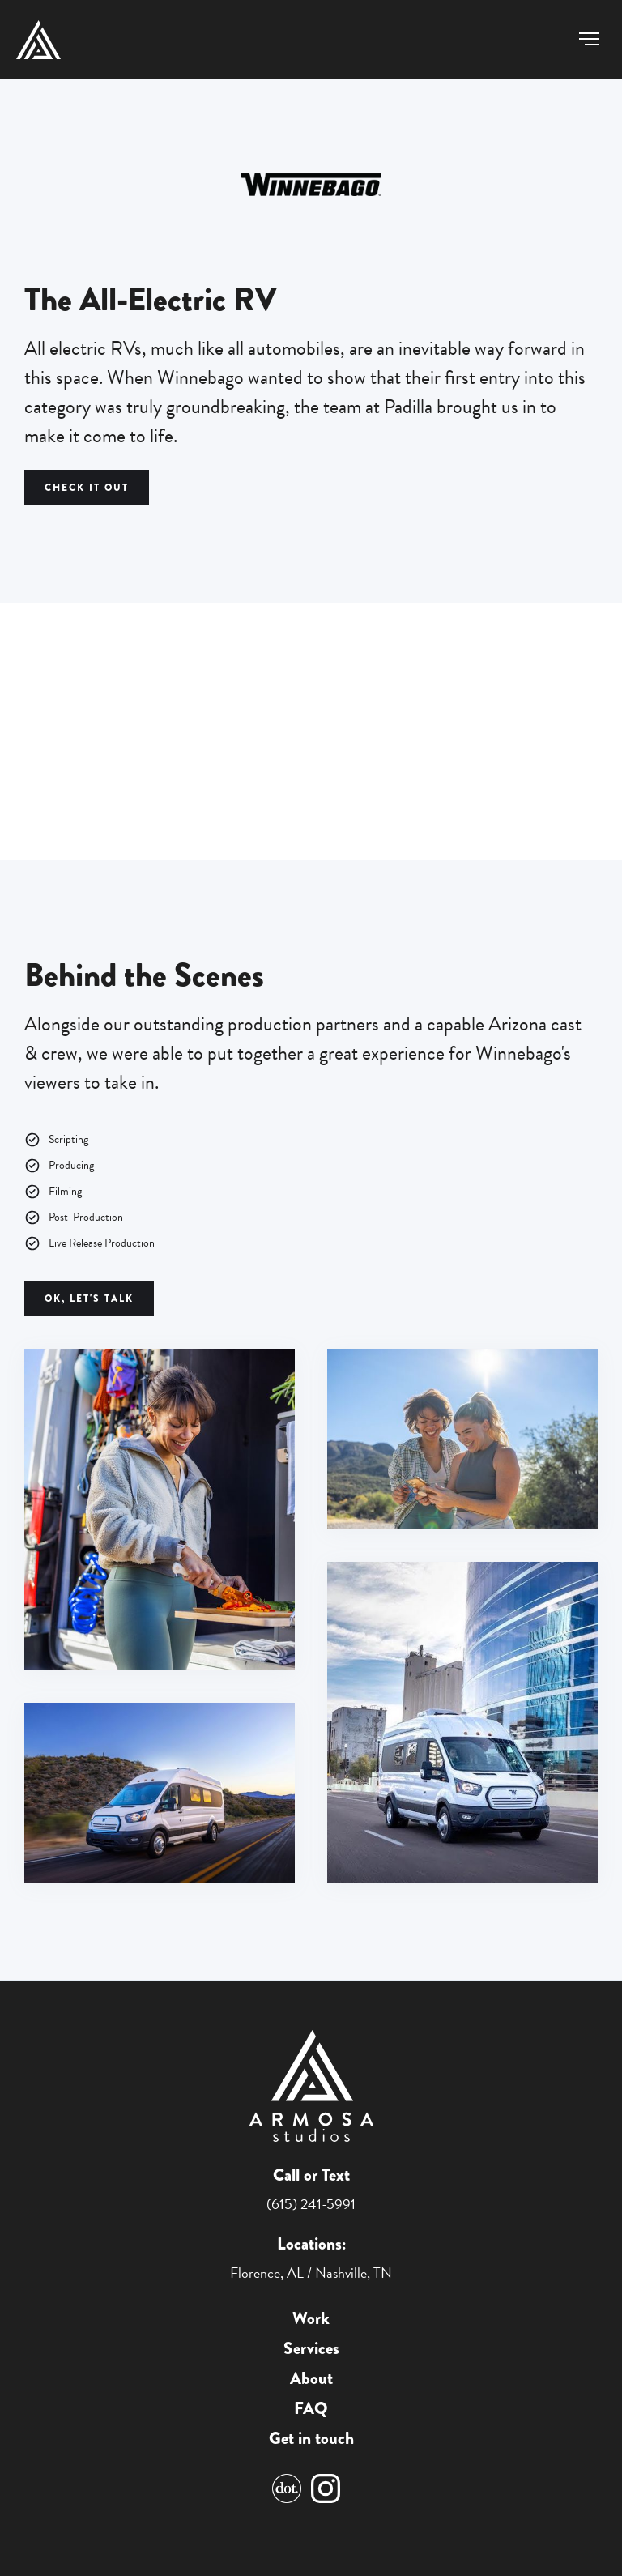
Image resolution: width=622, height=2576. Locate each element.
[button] (589, 39)
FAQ (311, 2409)
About (311, 2379)
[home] (38, 39)
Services (311, 2349)
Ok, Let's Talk (89, 1298)
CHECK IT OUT (87, 487)
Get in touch (311, 2439)
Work (311, 2319)
